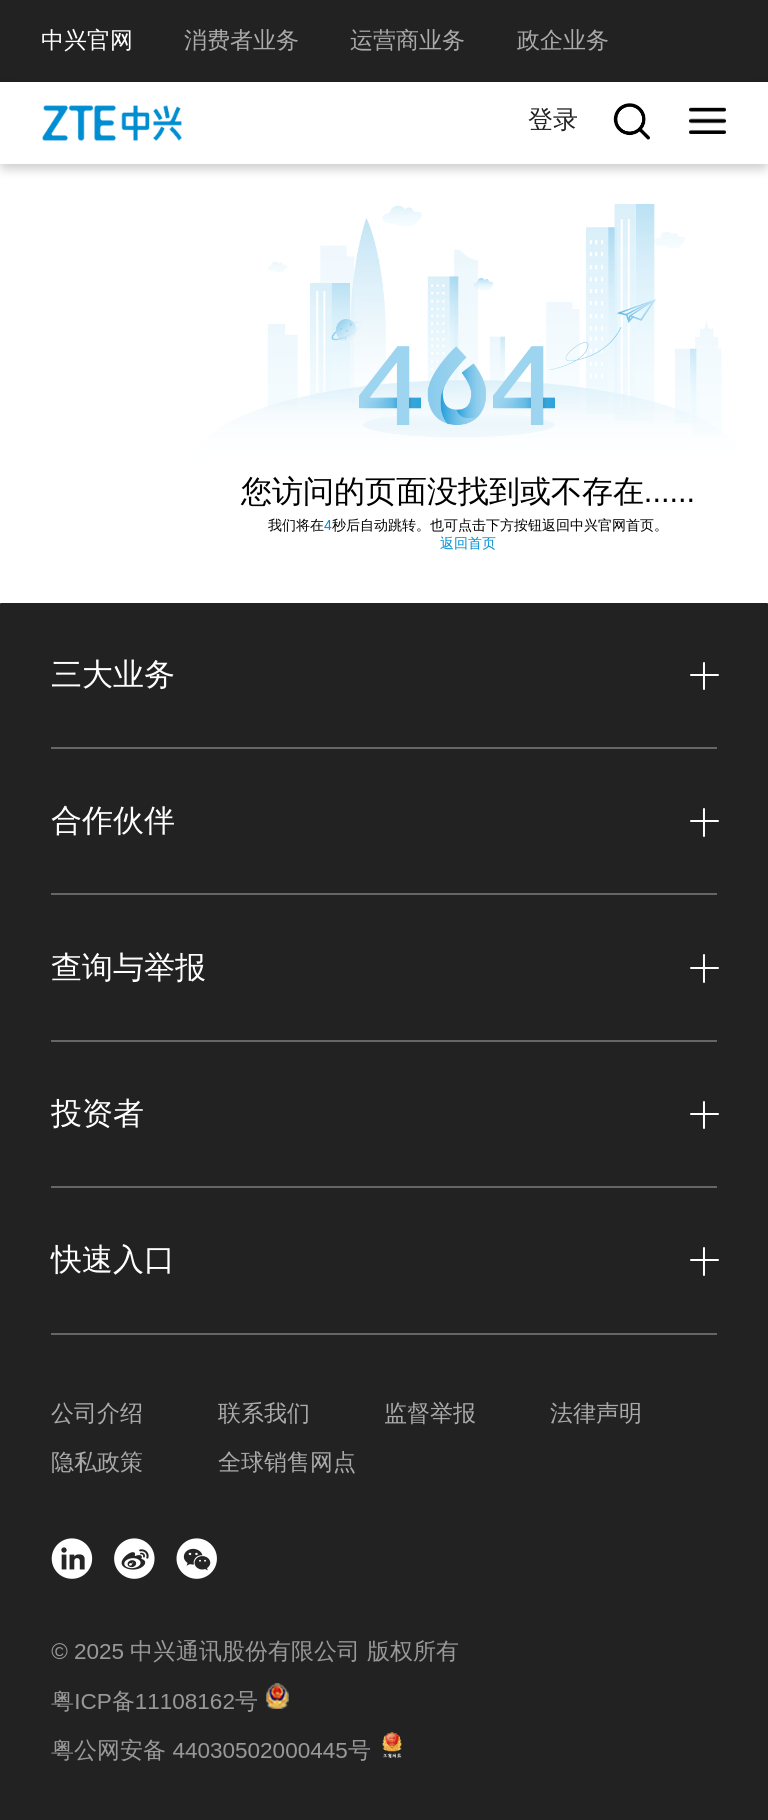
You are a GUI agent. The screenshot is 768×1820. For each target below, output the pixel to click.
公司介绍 (97, 1413)
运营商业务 (407, 40)
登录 (553, 119)
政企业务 (563, 40)
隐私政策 (97, 1462)
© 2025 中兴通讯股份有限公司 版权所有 (254, 1651)
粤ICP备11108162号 (154, 1701)
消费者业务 (241, 40)
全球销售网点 (287, 1462)
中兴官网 (87, 40)
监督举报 (430, 1413)
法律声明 (596, 1413)
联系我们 (264, 1413)
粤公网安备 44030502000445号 (211, 1750)
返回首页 (468, 543)
